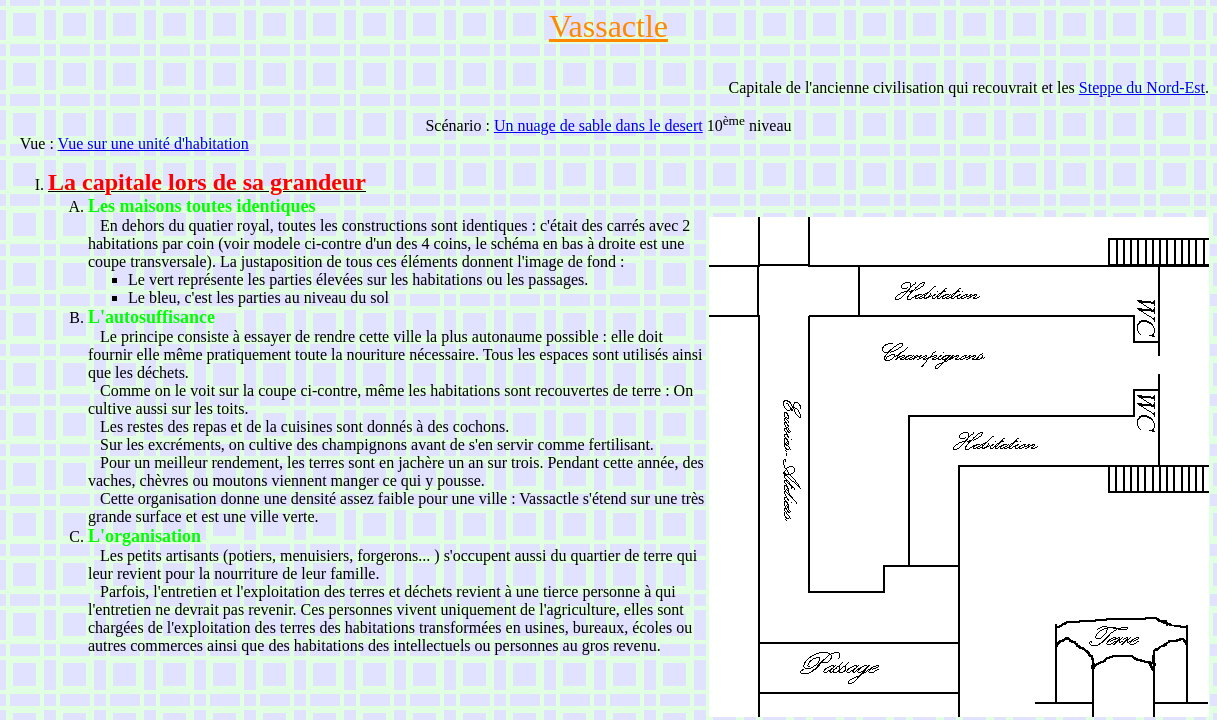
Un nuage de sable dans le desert (598, 125)
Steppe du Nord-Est (1142, 87)
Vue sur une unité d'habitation (153, 143)
